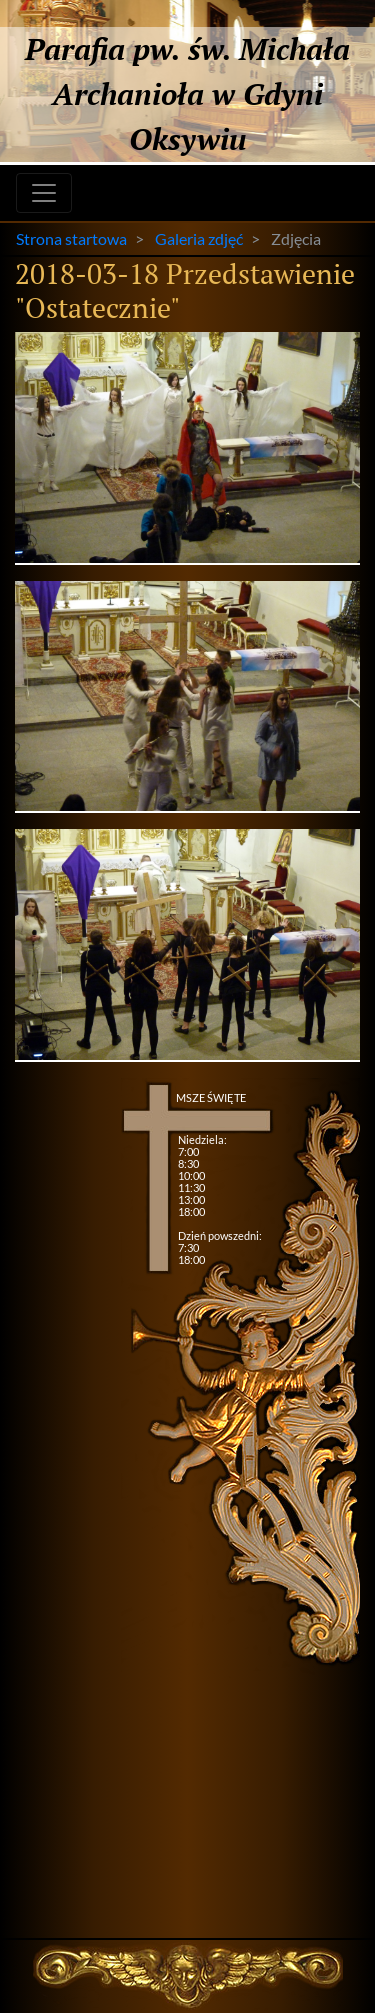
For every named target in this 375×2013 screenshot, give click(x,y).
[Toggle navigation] (44, 193)
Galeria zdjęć (199, 238)
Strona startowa (71, 238)
